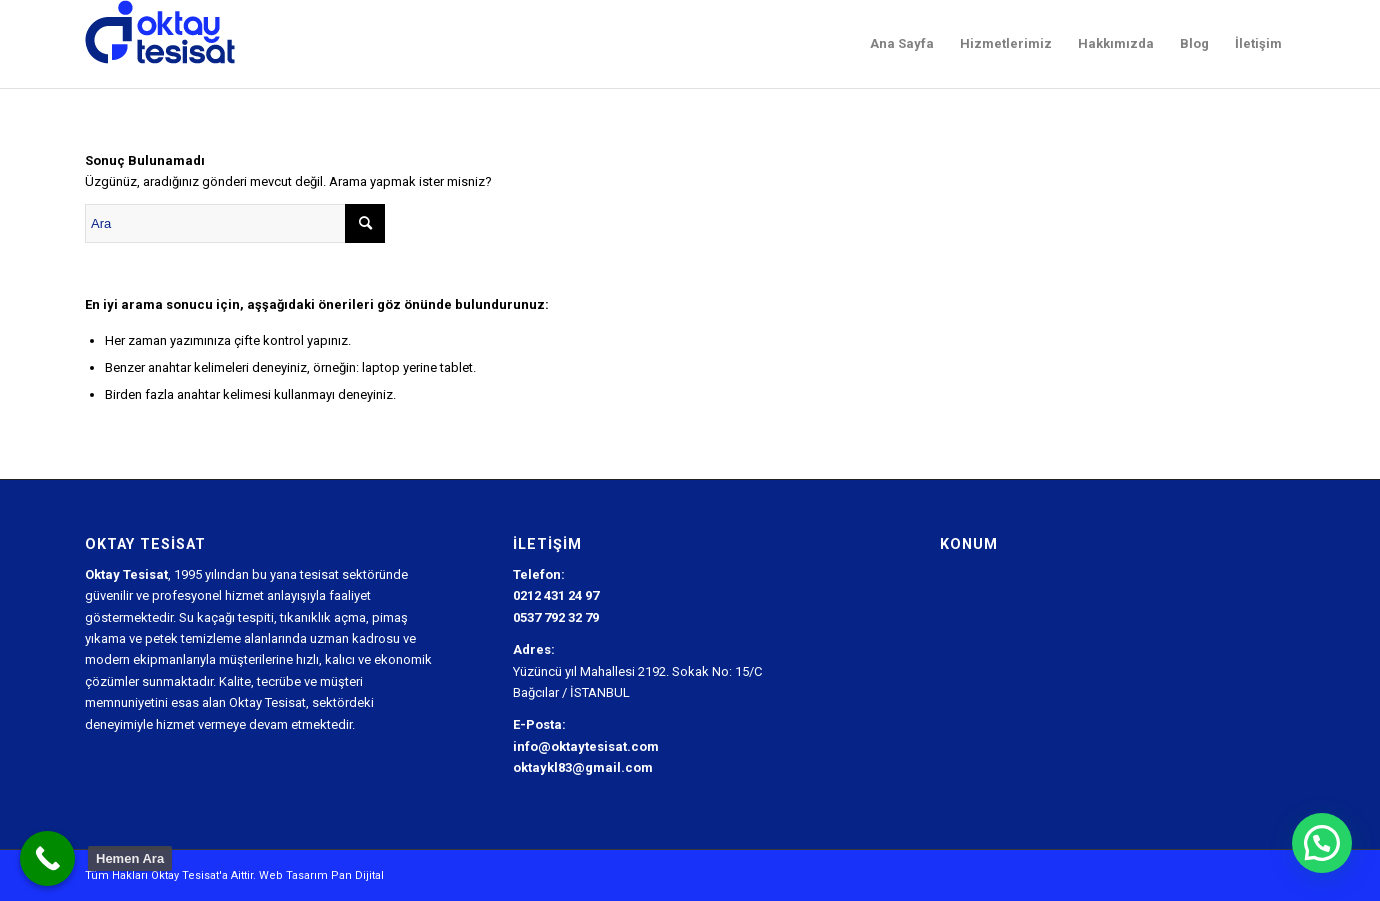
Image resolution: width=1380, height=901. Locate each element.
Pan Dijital (357, 875)
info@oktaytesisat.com (586, 746)
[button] (1322, 843)
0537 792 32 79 (556, 617)
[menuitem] (902, 44)
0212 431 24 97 (556, 595)
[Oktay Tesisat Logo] (160, 44)
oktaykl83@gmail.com (583, 767)
